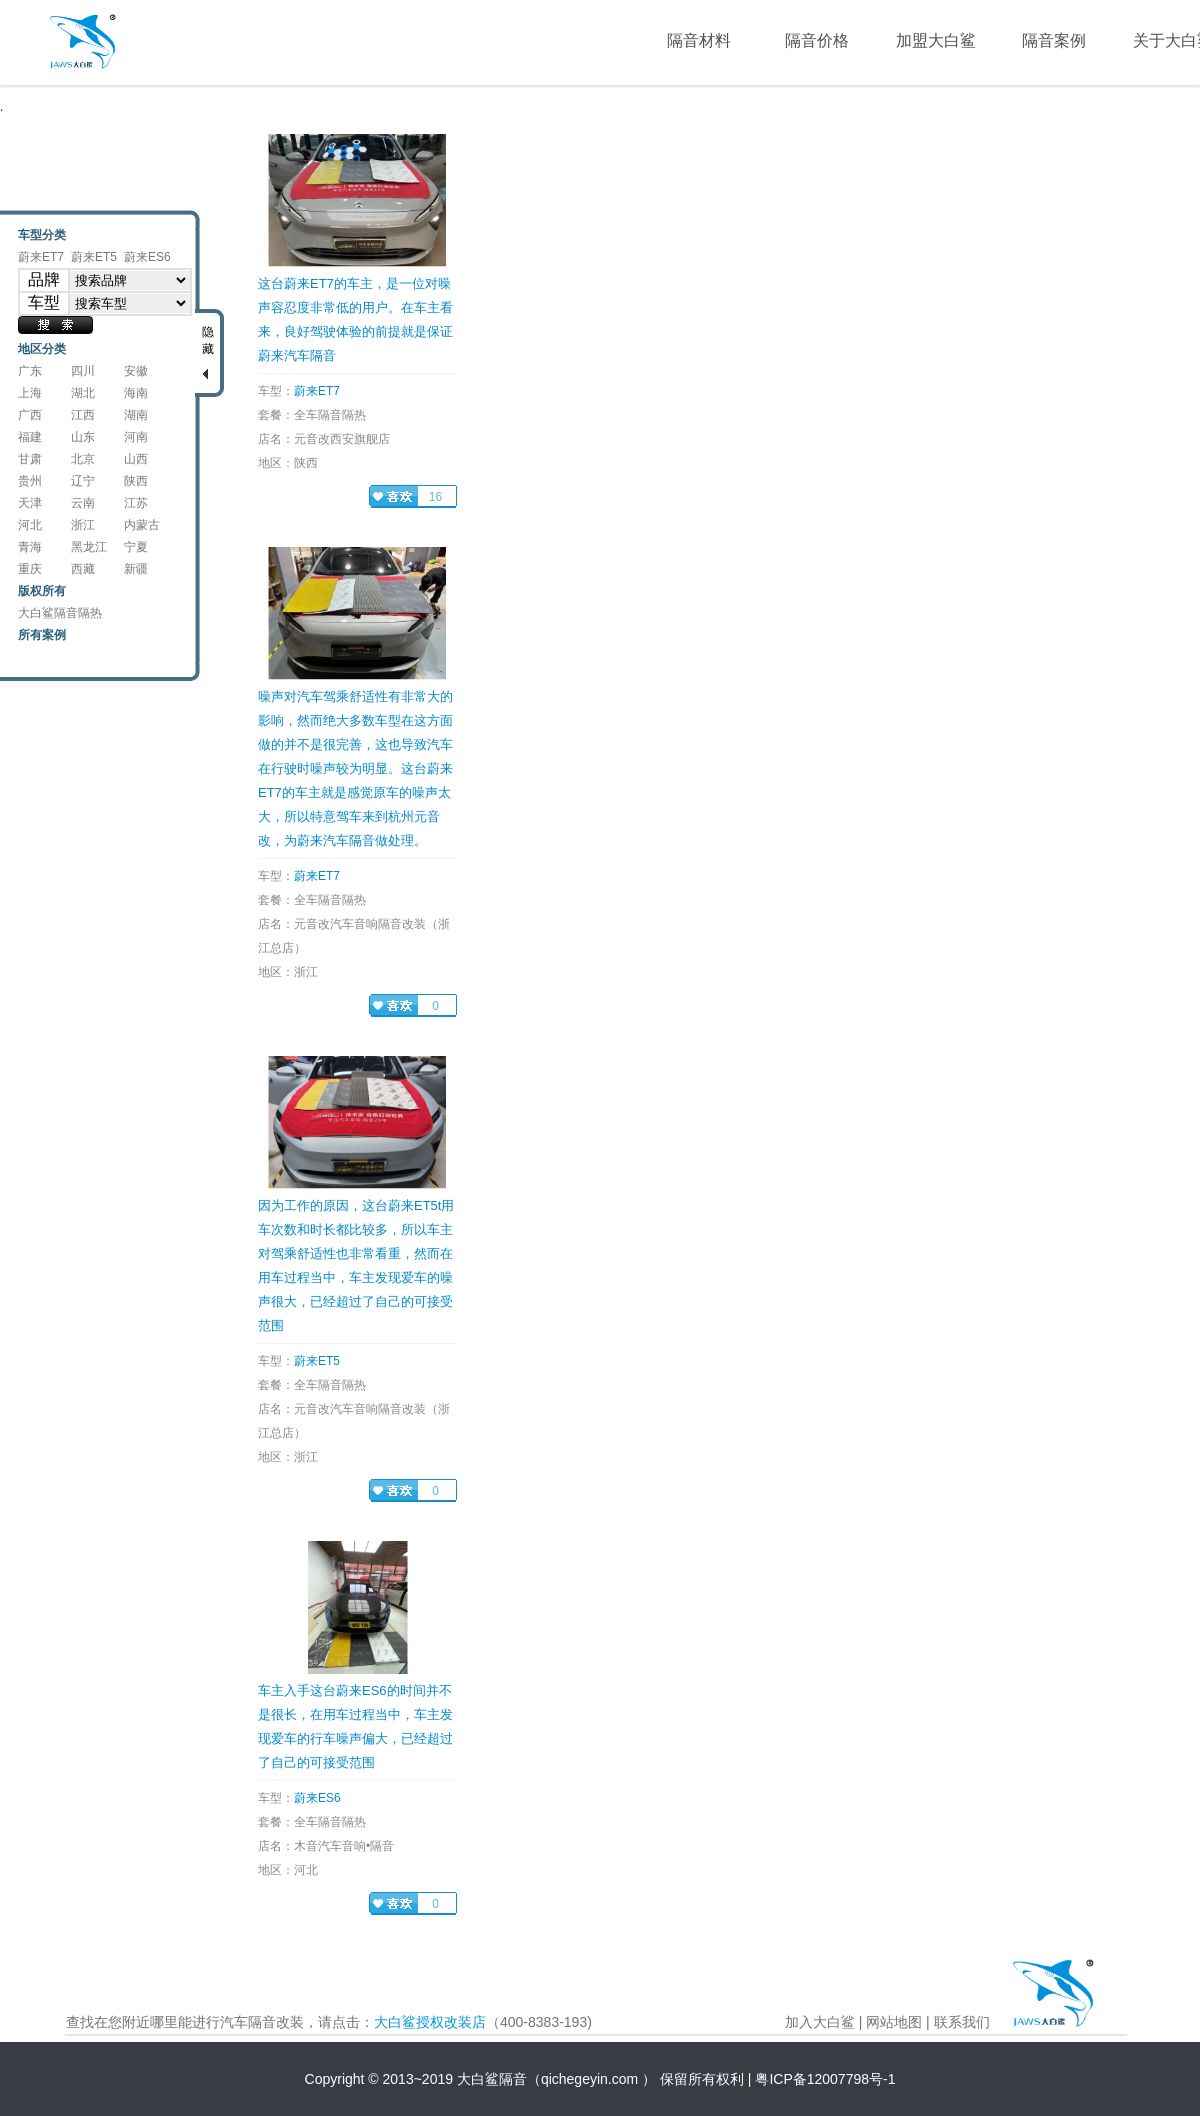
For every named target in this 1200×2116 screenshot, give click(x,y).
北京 (83, 459)
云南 (83, 503)
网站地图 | (898, 2022)
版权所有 (42, 591)
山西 (136, 459)
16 (435, 497)
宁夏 (136, 547)
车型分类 (42, 235)
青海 (30, 547)
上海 (30, 393)
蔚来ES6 (147, 257)
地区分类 (42, 349)
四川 (83, 371)
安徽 (136, 371)
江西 (83, 415)
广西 (30, 415)
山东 (83, 437)
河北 (30, 525)
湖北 (83, 393)
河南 (136, 437)
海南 (136, 393)
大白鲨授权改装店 (430, 2022)
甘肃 (30, 459)
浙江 (83, 525)
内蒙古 (142, 525)
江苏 (136, 503)
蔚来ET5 (94, 257)
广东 (30, 371)
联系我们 (962, 2022)
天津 (30, 503)
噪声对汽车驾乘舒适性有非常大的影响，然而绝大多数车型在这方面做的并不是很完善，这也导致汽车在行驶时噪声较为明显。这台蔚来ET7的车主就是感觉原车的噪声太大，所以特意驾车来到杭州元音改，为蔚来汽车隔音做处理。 (355, 768)
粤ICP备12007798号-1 (825, 2079)
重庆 (30, 569)
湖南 (136, 415)
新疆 (136, 569)
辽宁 (83, 481)
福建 (30, 437)
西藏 (83, 569)
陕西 (136, 481)
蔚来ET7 (41, 257)
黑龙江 (89, 547)
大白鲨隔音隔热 (60, 613)
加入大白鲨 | (824, 2022)
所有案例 (42, 635)
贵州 (30, 481)
